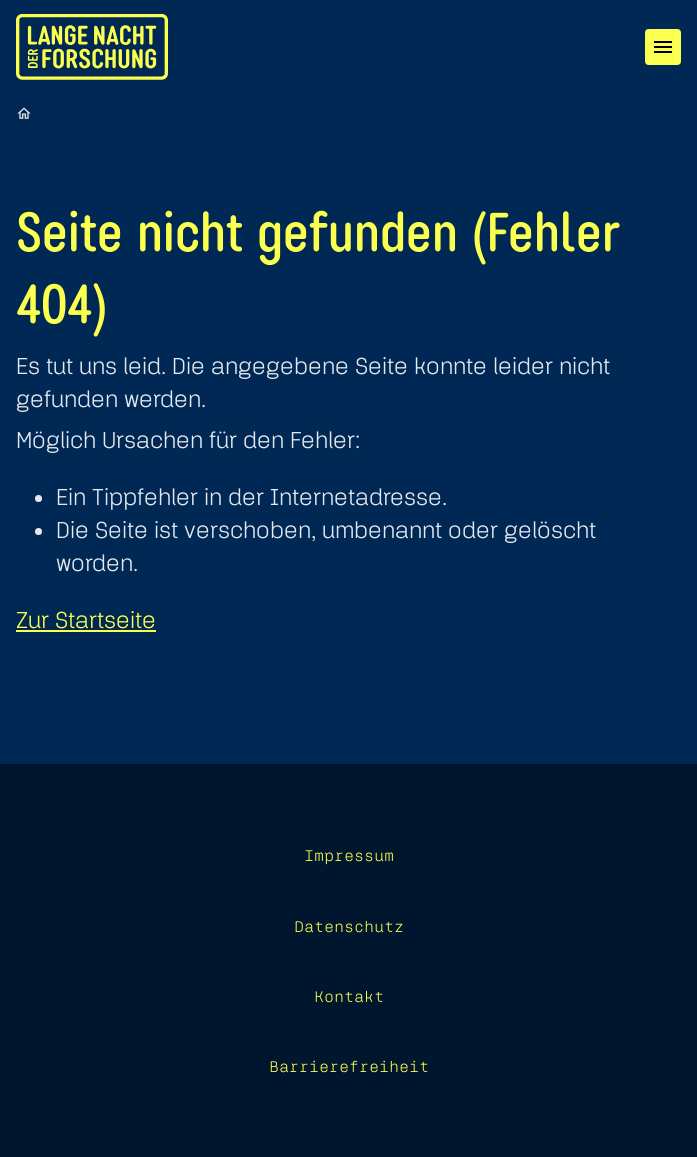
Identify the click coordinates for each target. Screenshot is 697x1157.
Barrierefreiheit (349, 1066)
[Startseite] (24, 113)
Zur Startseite (86, 619)
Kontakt (349, 996)
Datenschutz (349, 926)
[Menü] (663, 47)
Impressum (349, 855)
